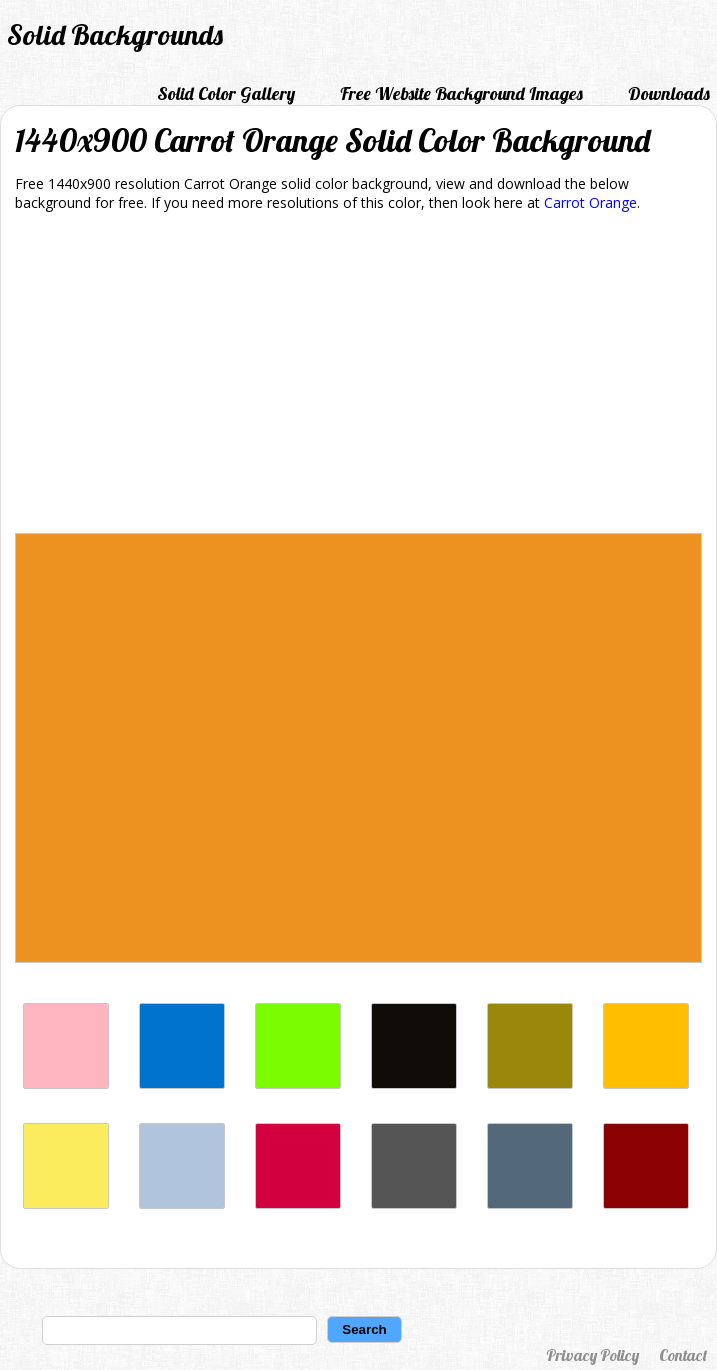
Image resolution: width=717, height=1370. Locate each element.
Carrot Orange (590, 202)
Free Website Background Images (461, 93)
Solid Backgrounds (115, 34)
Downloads (669, 93)
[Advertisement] (358, 376)
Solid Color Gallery (226, 93)
